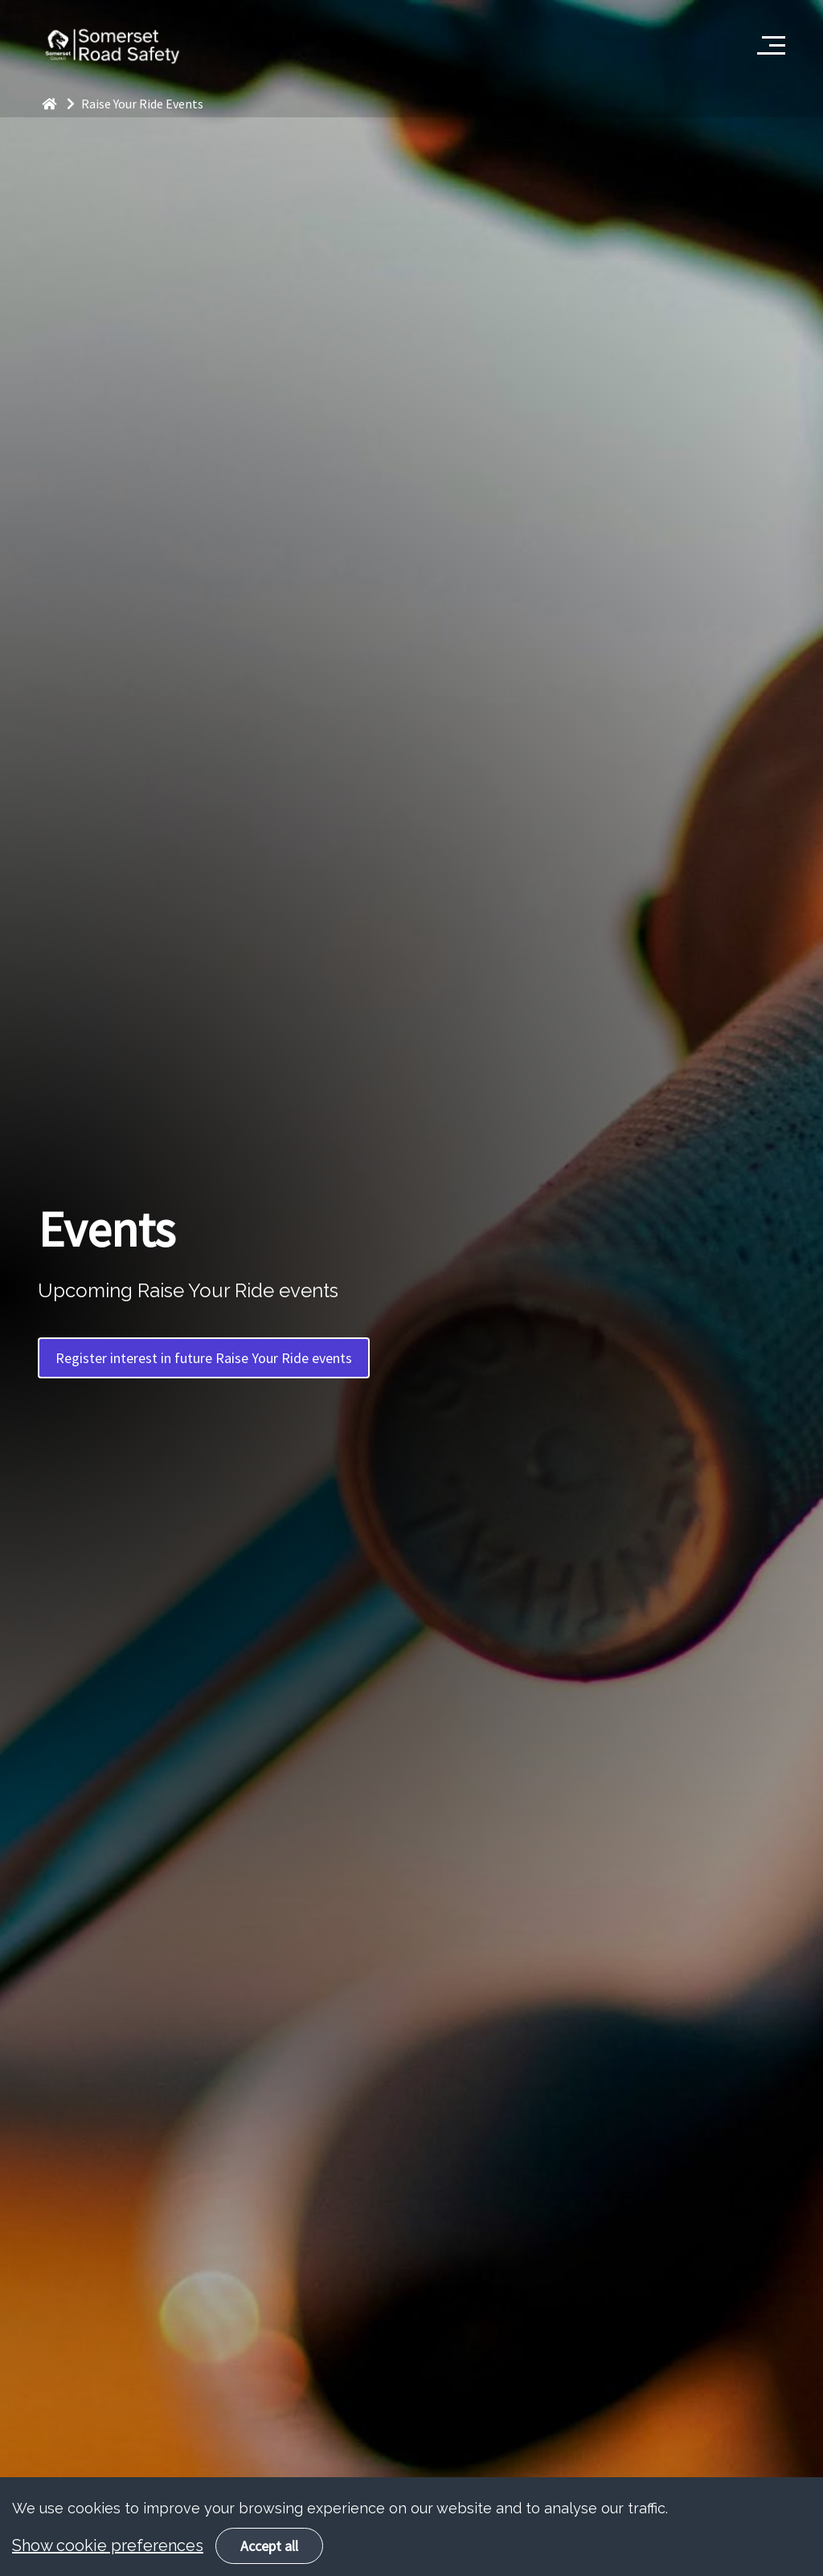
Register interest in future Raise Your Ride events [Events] (203, 1358)
